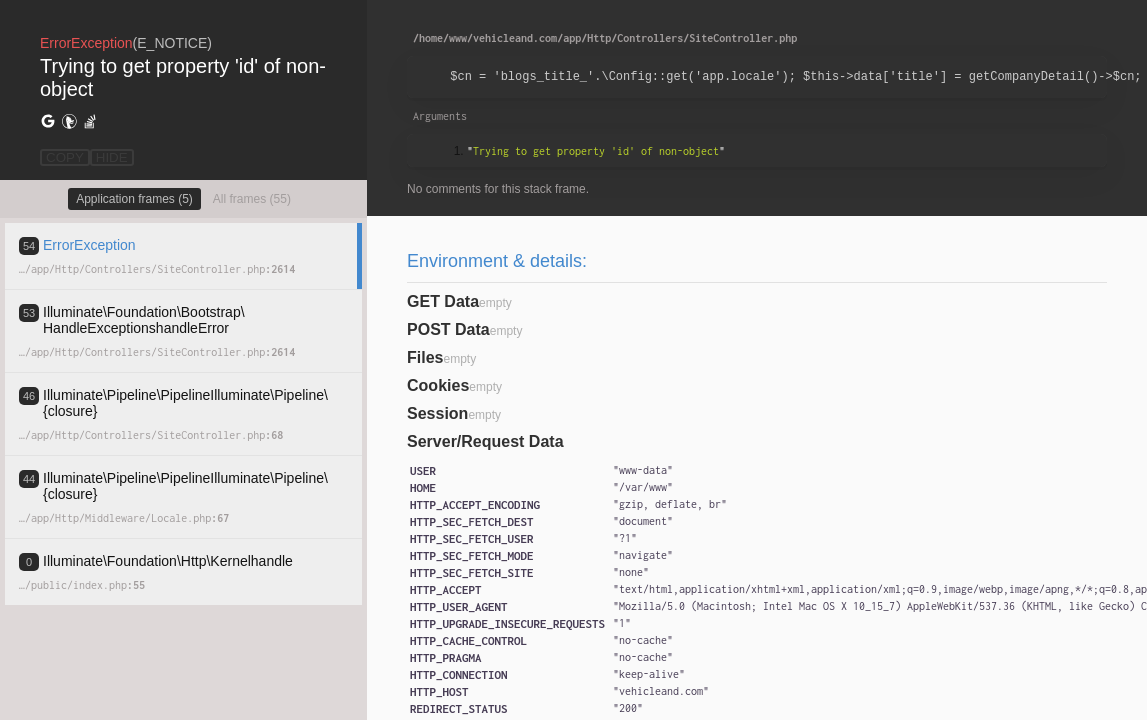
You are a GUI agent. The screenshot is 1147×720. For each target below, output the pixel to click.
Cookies (438, 385)
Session (437, 413)
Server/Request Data (485, 441)
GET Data (443, 301)
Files (425, 357)
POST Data (448, 329)
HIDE (112, 157)
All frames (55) (252, 199)
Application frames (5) (134, 199)
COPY (65, 157)
